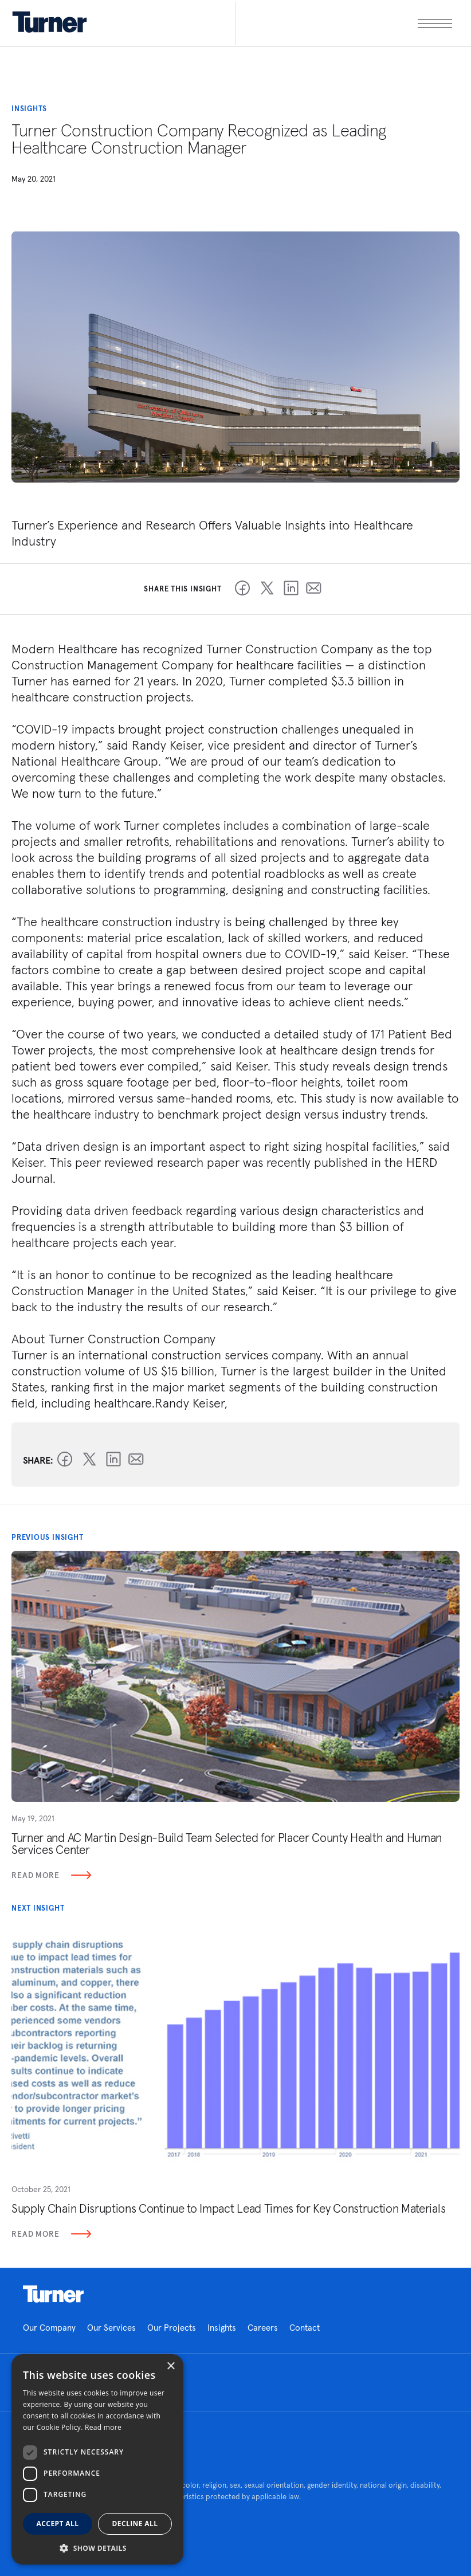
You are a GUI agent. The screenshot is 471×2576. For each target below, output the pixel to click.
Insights (221, 2327)
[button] (97, 2547)
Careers (263, 2327)
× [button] (170, 2366)
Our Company (49, 2327)
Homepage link (53, 2294)
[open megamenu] (344, 23)
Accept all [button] (58, 2523)
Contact (304, 2327)
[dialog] (97, 2459)
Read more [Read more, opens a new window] (103, 2427)
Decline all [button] (135, 2523)
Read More (51, 1875)
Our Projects (171, 2327)
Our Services (111, 2327)
